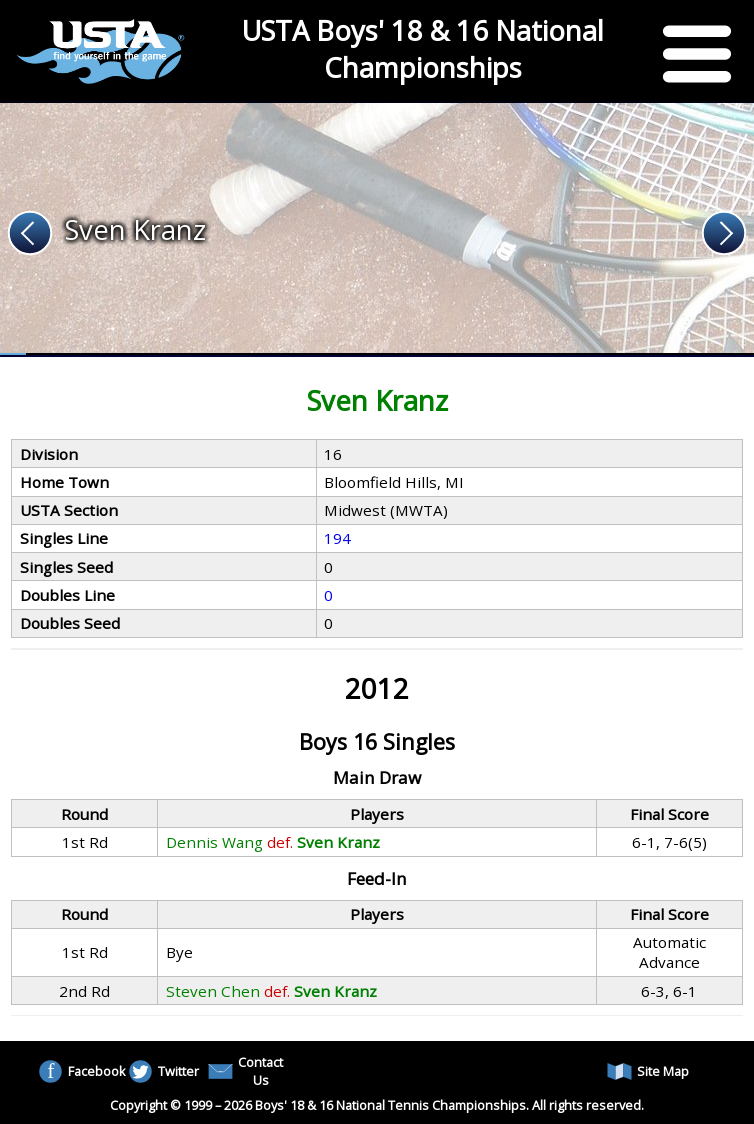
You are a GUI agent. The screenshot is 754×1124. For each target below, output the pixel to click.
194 (337, 538)
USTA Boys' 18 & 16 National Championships (423, 49)
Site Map (648, 1071)
